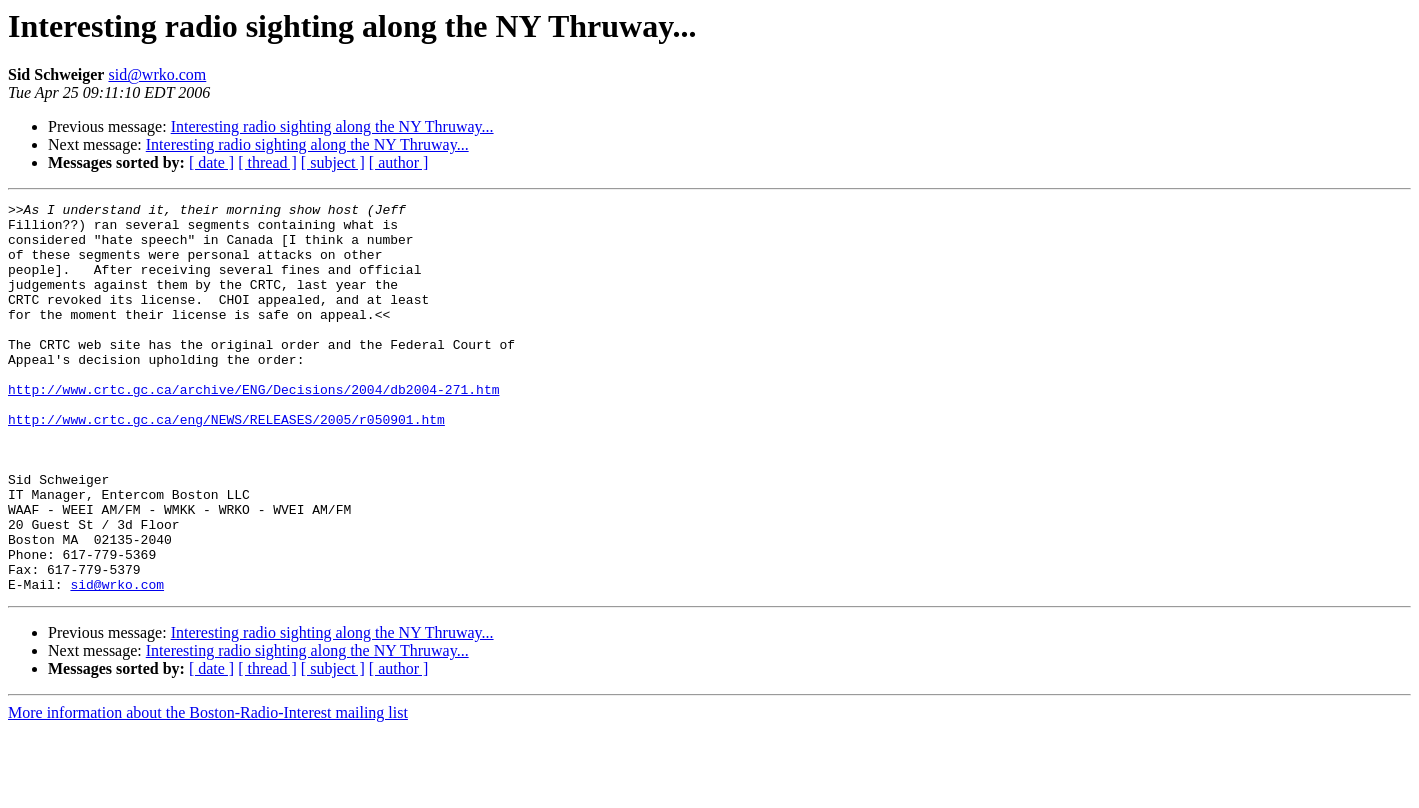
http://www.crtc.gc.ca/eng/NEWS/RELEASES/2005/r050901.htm (226, 464)
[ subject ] (333, 162)
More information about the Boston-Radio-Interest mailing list (208, 790)
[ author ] (399, 162)
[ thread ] (267, 162)
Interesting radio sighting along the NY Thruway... (332, 126)
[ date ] (211, 162)
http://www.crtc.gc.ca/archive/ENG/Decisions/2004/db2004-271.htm (253, 428)
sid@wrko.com (157, 74)
